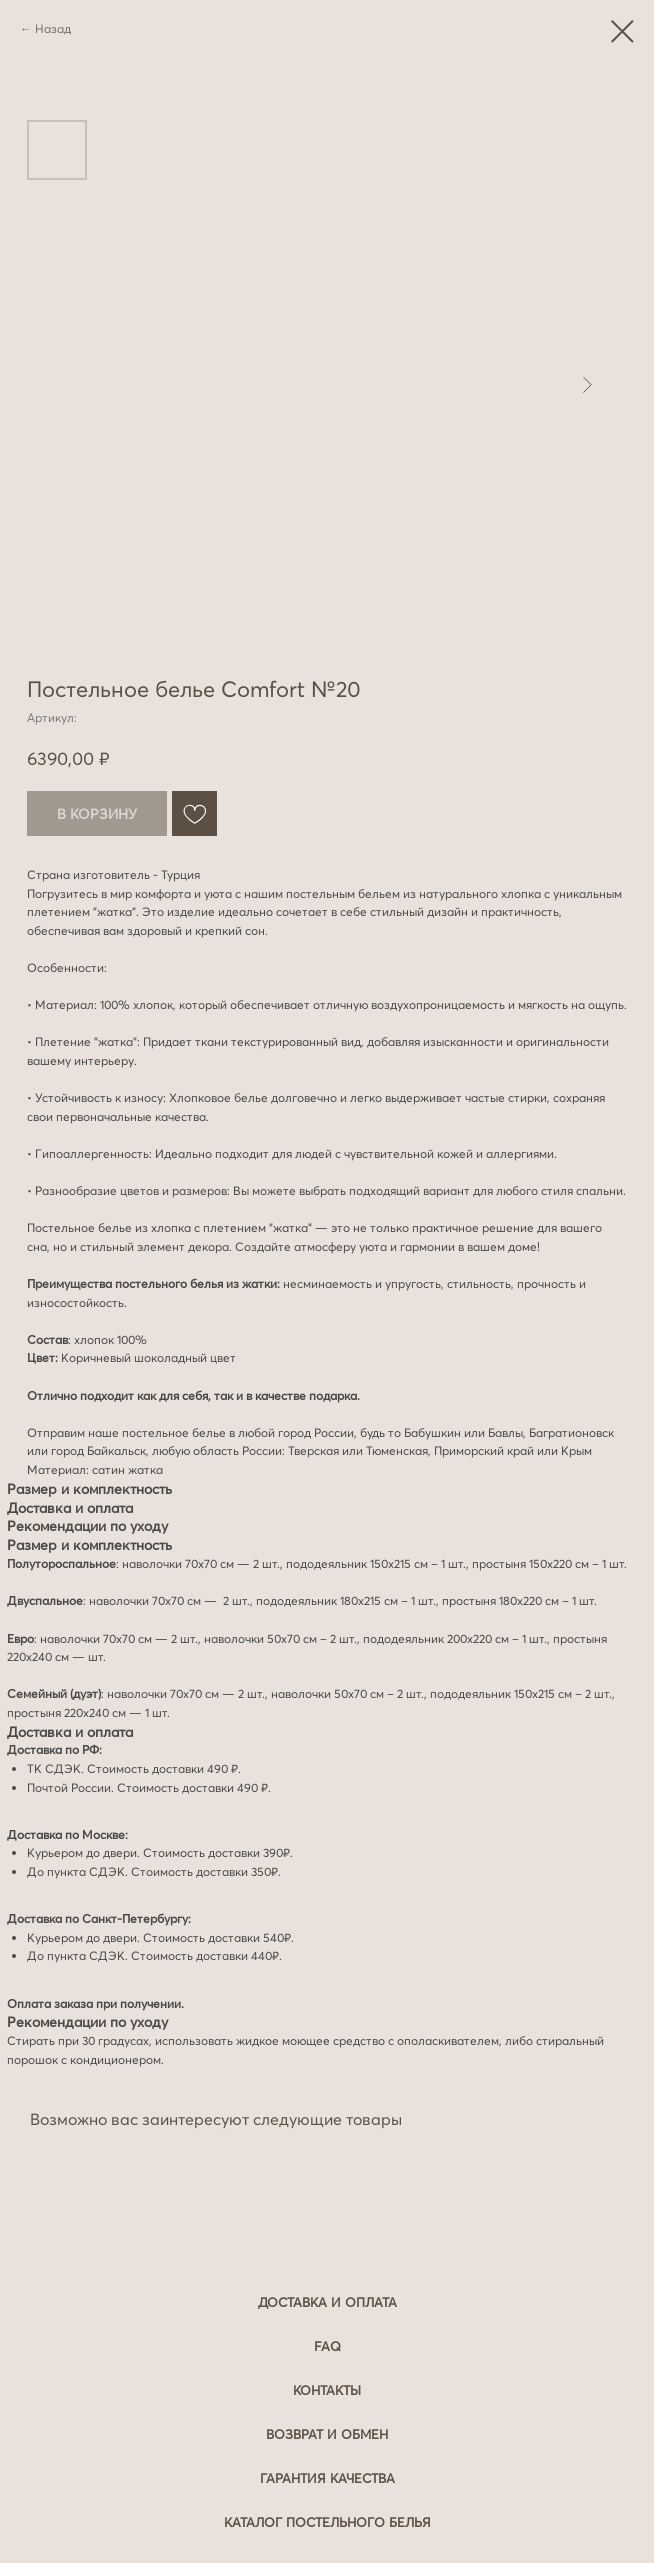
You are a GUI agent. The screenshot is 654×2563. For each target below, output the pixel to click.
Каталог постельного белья (327, 2522)
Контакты (327, 2390)
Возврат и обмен (327, 2434)
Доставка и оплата (327, 2302)
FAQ (327, 2346)
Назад (53, 28)
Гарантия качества (327, 2478)
